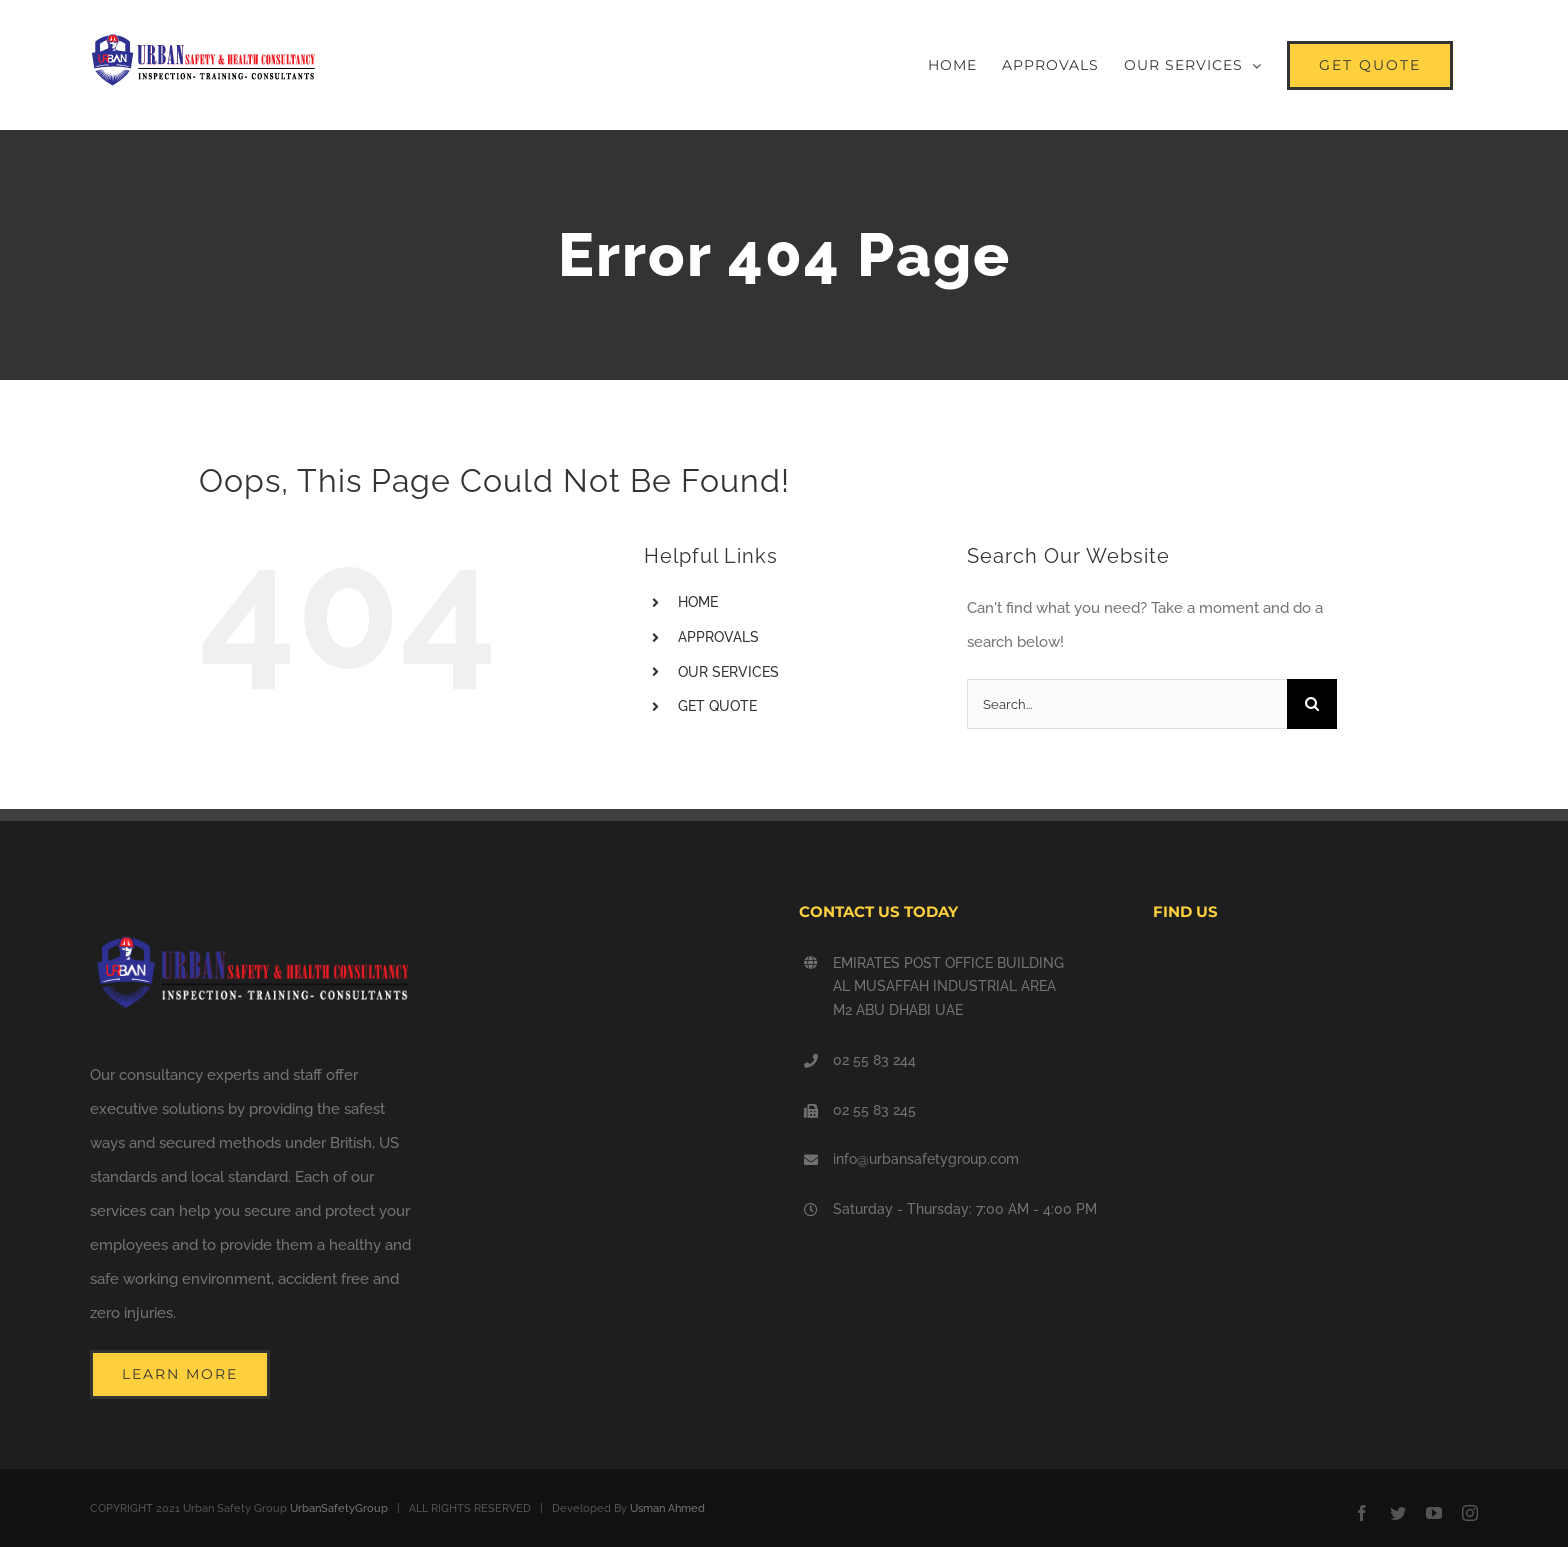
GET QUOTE (717, 706)
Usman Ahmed (667, 1508)
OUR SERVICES (728, 672)
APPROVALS (718, 637)
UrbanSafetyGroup (339, 1508)
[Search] (1312, 704)
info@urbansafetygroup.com (926, 1159)
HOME (698, 602)
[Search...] (1127, 704)
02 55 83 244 (874, 1060)
